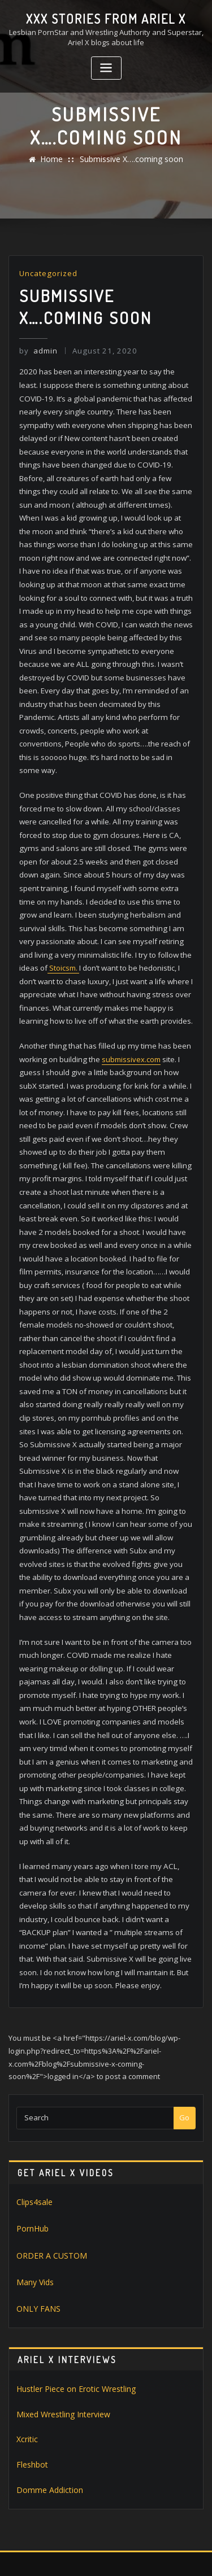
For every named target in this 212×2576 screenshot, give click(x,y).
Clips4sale (33, 2134)
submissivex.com (130, 1022)
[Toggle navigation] (106, 66)
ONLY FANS (35, 2237)
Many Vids (34, 2211)
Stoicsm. (63, 934)
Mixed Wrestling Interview (60, 2339)
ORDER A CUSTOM (47, 2185)
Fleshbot (31, 2388)
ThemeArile (122, 2555)
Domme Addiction (46, 2412)
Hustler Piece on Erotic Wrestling (71, 2315)
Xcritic (26, 2364)
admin (37, 349)
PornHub (31, 2159)
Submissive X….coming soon (130, 159)
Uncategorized (47, 273)
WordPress (134, 2543)
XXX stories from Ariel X (106, 18)
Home (55, 159)
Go (184, 2050)
